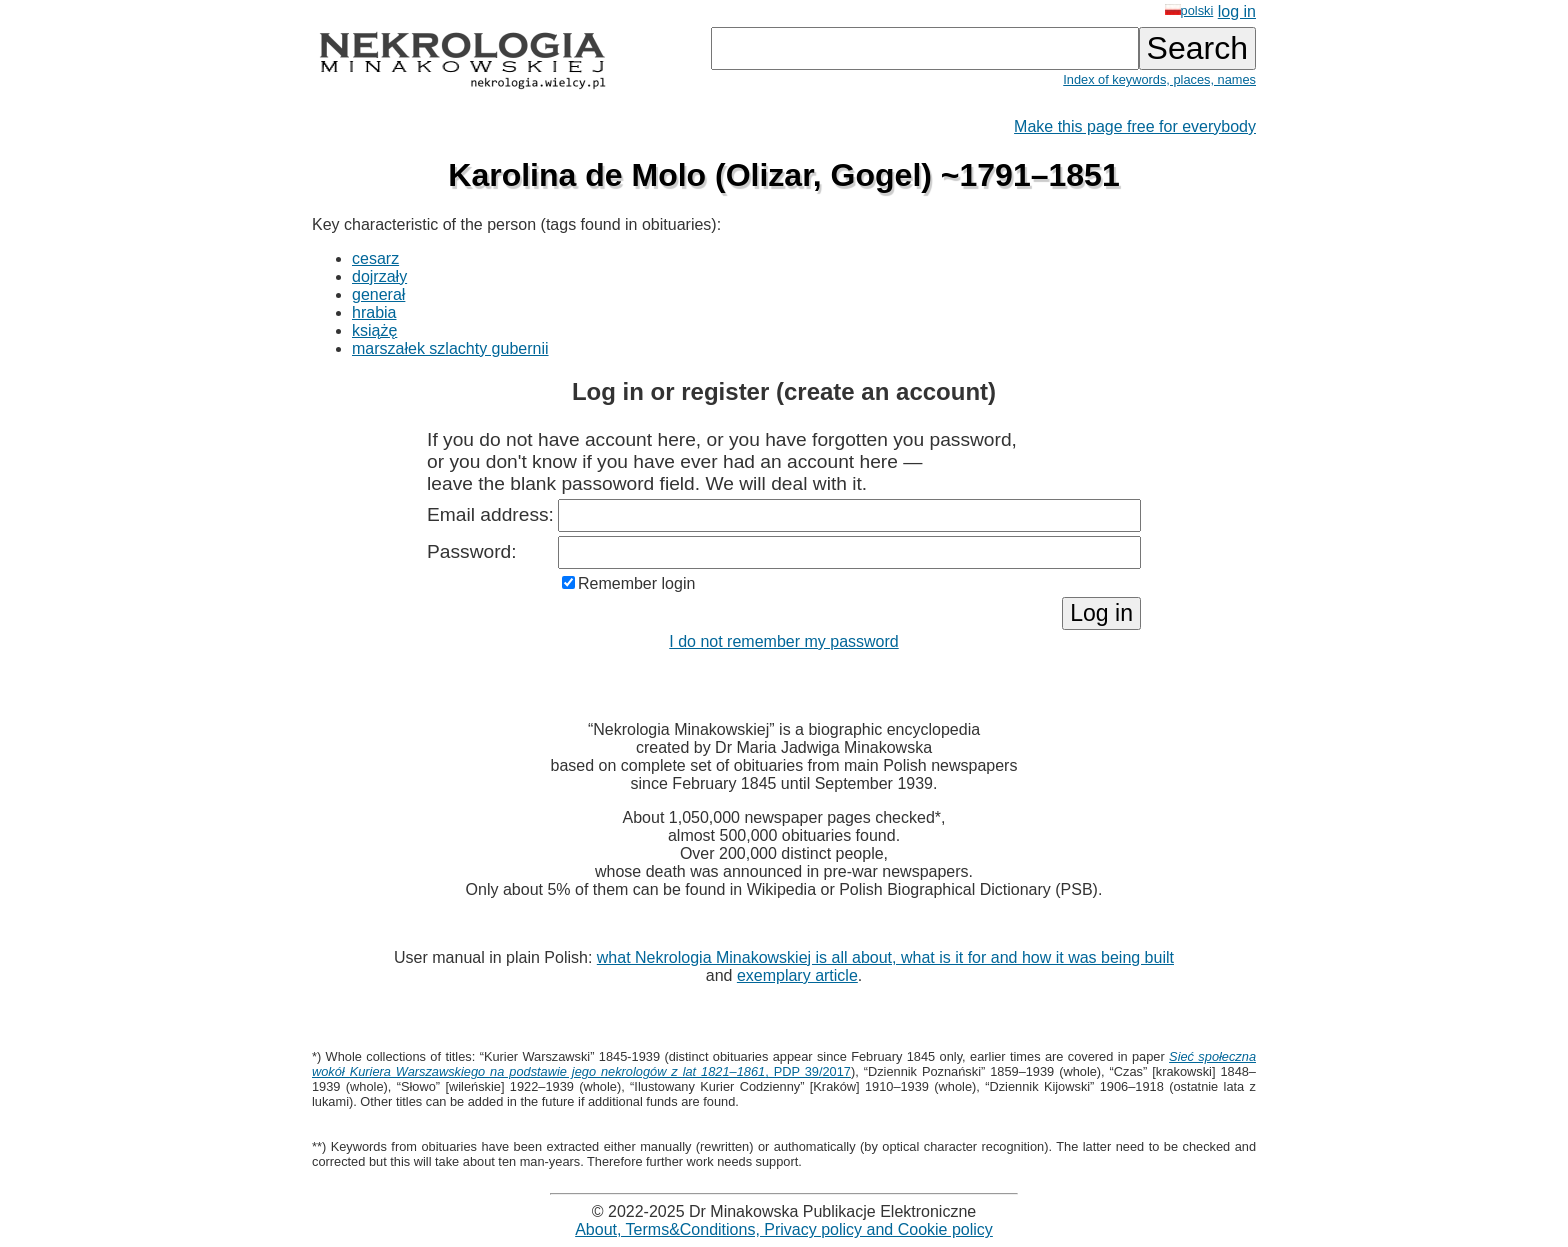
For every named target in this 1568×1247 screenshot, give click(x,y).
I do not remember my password (783, 641)
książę (374, 330)
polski (1189, 10)
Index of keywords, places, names (1159, 79)
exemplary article (797, 975)
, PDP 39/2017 (784, 1064)
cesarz (375, 258)
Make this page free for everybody (1135, 126)
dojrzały (379, 276)
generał (378, 294)
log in (1237, 11)
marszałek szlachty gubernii (450, 348)
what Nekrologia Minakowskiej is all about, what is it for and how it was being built (885, 957)
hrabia (374, 312)
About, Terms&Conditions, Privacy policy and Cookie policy (784, 1229)
